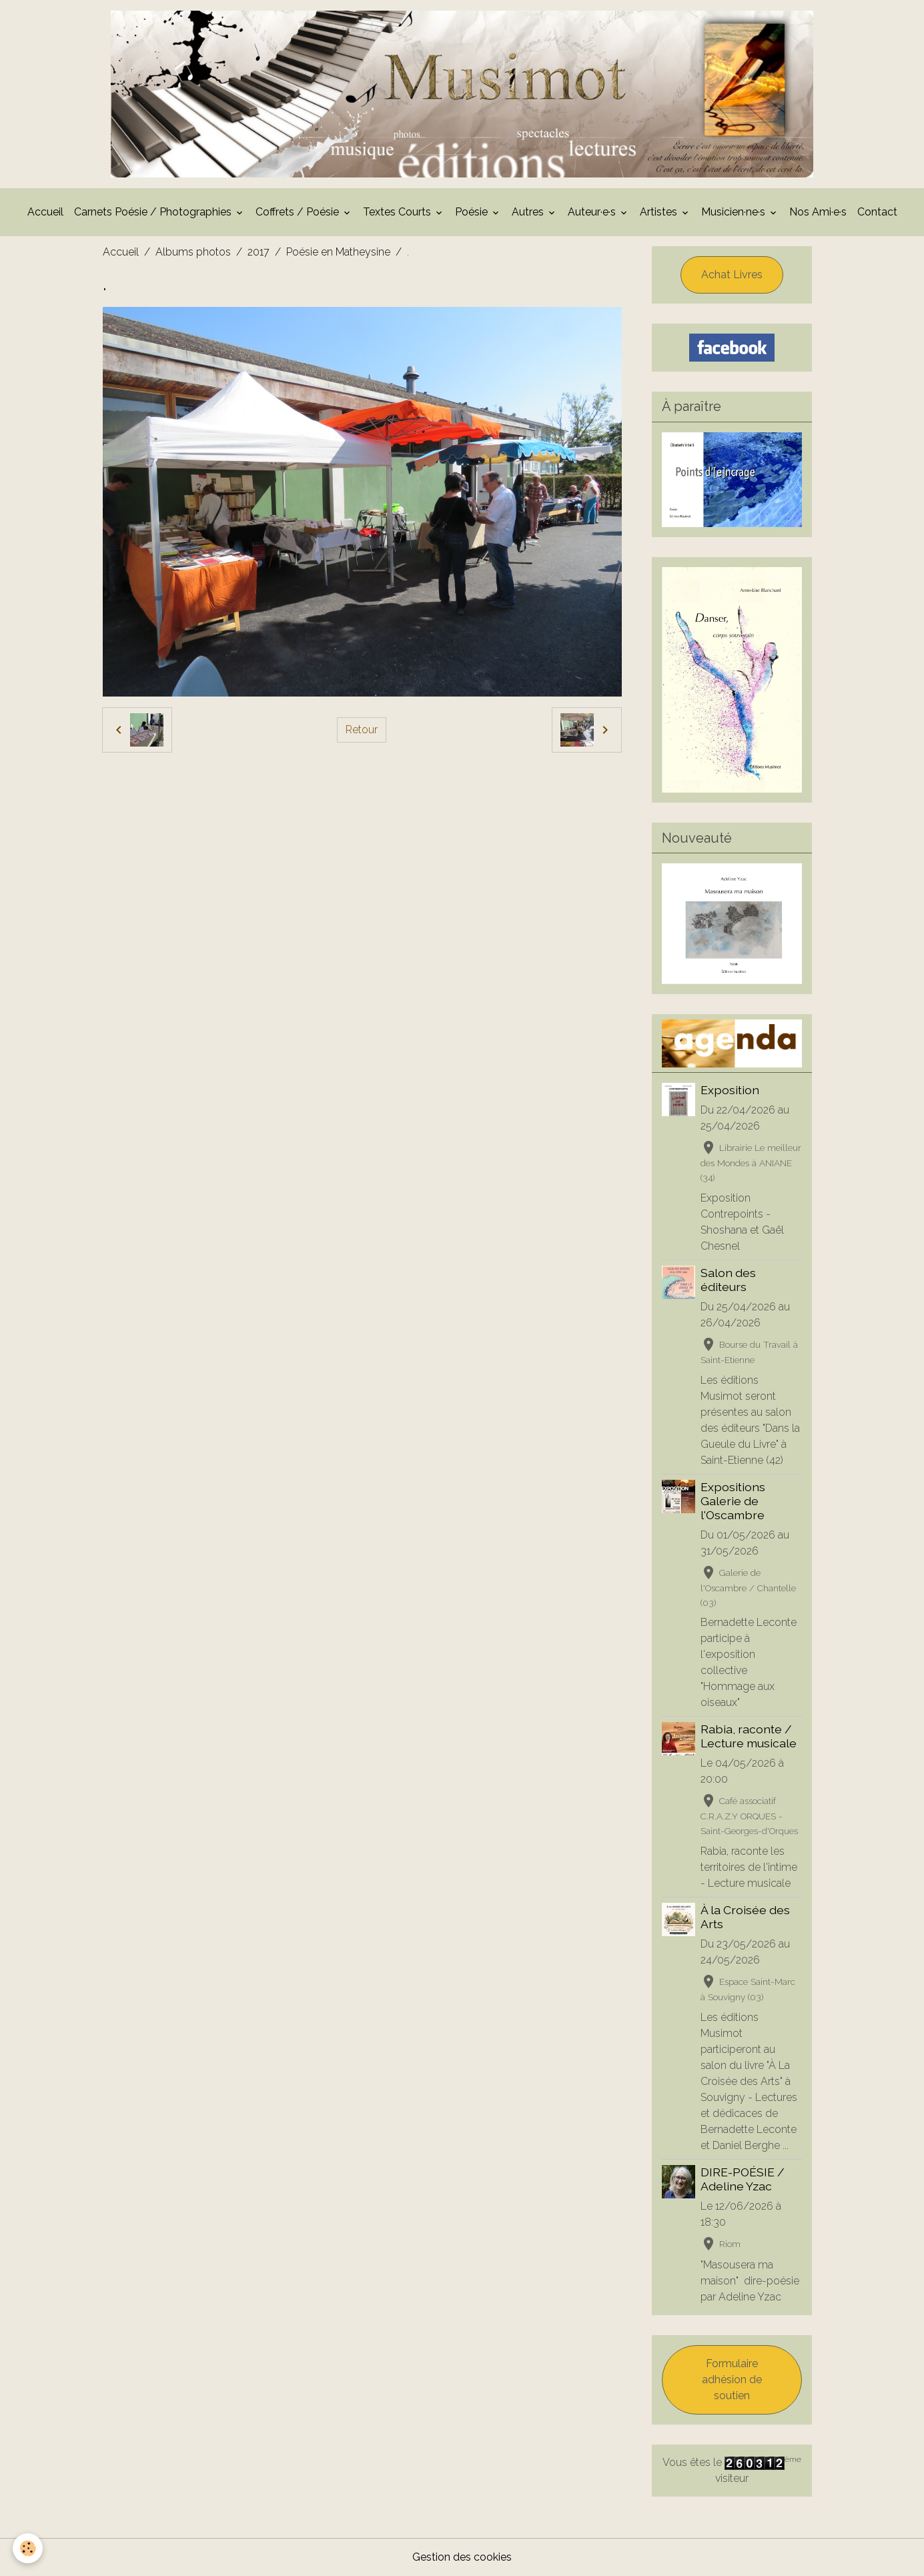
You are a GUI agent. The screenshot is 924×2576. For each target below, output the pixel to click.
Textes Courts (398, 211)
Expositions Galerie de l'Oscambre (733, 1501)
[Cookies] (28, 2548)
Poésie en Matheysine (338, 252)
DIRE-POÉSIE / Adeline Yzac (743, 2179)
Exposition (730, 1090)
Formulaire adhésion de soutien (732, 2379)
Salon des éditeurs (728, 1280)
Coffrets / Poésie (299, 211)
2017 (259, 252)
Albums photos (193, 252)
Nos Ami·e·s (818, 211)
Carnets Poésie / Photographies (154, 211)
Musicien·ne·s (734, 211)
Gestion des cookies (462, 2557)
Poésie (472, 211)
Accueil (45, 211)
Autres (529, 211)
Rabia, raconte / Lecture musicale (749, 1736)
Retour (362, 729)
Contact (877, 211)
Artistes (660, 211)
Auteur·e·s (593, 211)
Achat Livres (732, 274)
